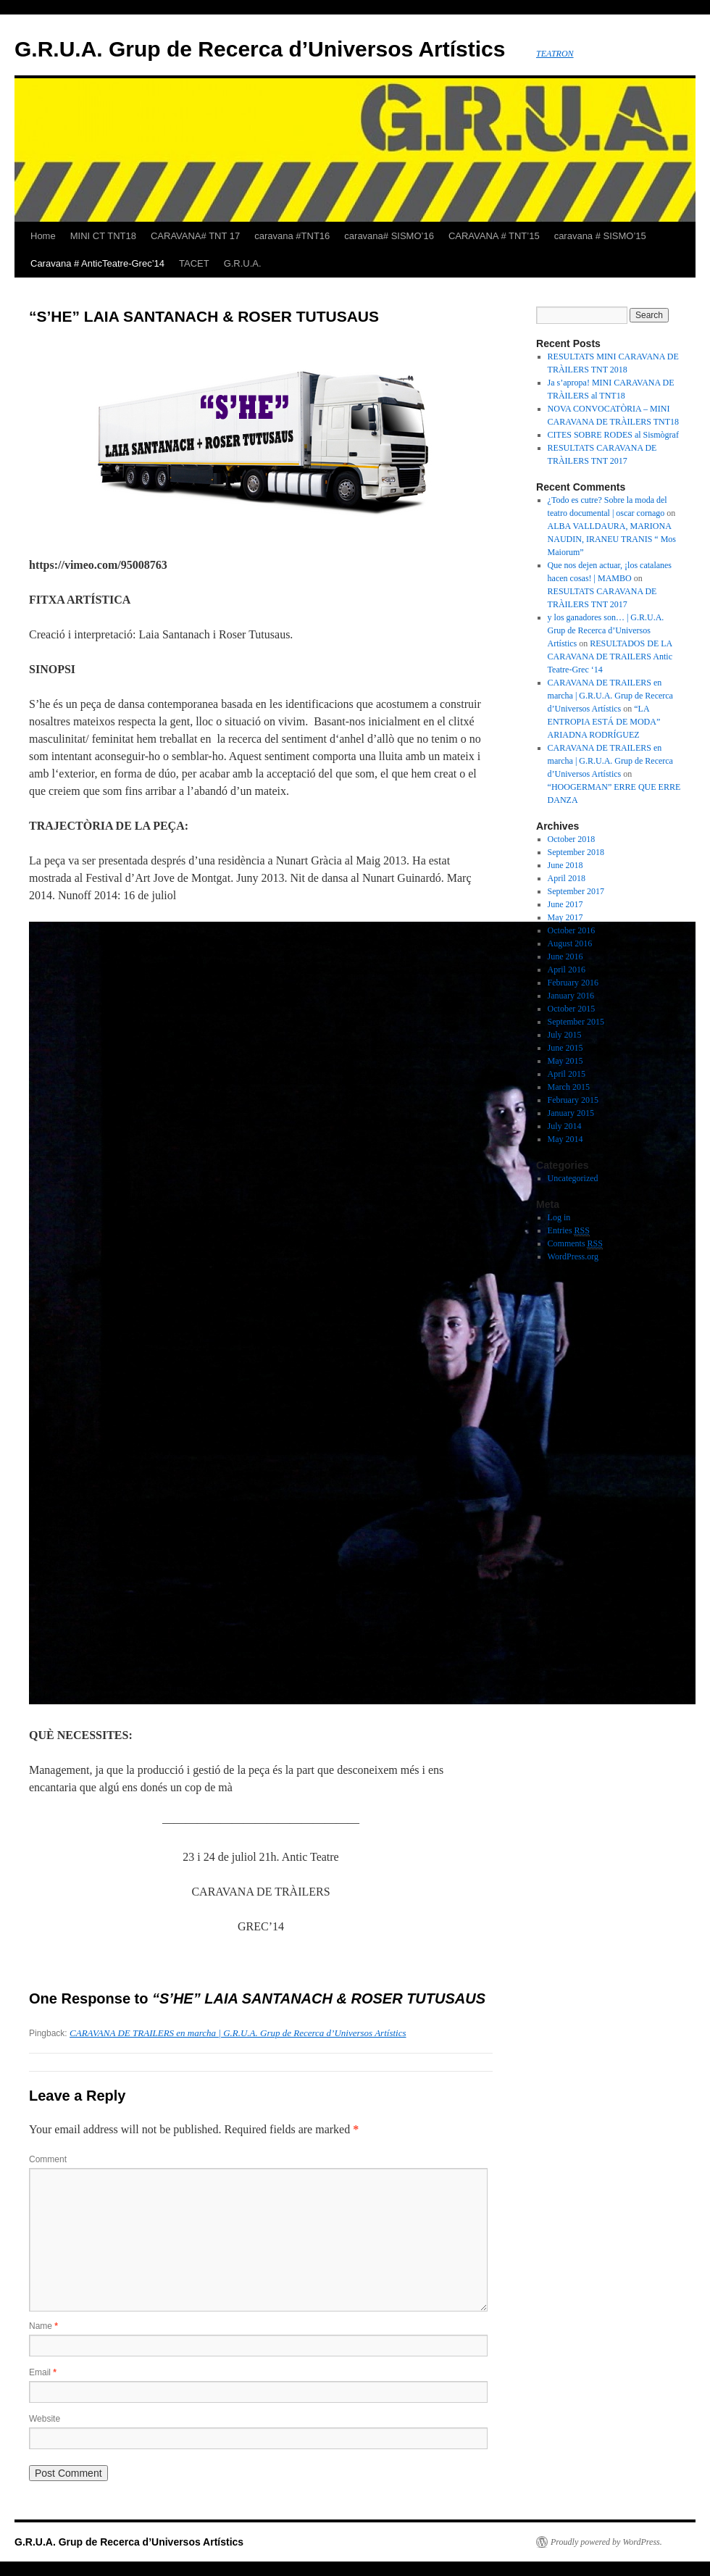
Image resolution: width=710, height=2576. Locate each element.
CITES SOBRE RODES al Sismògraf (613, 435)
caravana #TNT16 (292, 235)
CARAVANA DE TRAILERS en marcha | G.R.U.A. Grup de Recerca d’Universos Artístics (238, 2032)
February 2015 (573, 1100)
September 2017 (576, 891)
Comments (575, 1243)
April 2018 (566, 878)
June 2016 (565, 956)
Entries (569, 1230)
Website (44, 2419)
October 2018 (572, 839)
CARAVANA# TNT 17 (195, 235)
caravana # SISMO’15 (600, 235)
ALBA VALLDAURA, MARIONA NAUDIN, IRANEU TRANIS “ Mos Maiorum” (612, 539)
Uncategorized (573, 1178)
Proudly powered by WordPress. (606, 2542)
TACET (194, 263)
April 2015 (566, 1074)
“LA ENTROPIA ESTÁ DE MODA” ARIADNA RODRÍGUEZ (604, 722)
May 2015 (565, 1061)
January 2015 (571, 1113)
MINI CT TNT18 (103, 235)
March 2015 (569, 1087)
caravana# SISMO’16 (389, 235)
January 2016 (571, 996)
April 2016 (566, 969)
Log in (559, 1217)
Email (43, 2372)
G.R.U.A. (243, 263)
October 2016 (572, 930)
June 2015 (565, 1048)
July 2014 (565, 1126)
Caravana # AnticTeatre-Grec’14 (97, 263)
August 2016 (570, 943)
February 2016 (573, 983)
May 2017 (565, 917)
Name (43, 2326)
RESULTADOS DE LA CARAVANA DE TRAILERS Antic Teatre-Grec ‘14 (610, 656)
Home (43, 235)
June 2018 (565, 865)
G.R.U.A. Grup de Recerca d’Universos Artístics (259, 49)
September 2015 (576, 1022)
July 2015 (565, 1035)
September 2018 (576, 852)
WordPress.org (573, 1256)
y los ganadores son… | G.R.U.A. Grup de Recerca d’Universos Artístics (606, 630)
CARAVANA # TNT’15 (494, 235)
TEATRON (555, 54)
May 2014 (565, 1139)
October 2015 (572, 1009)
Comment (48, 2159)
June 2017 (565, 904)
